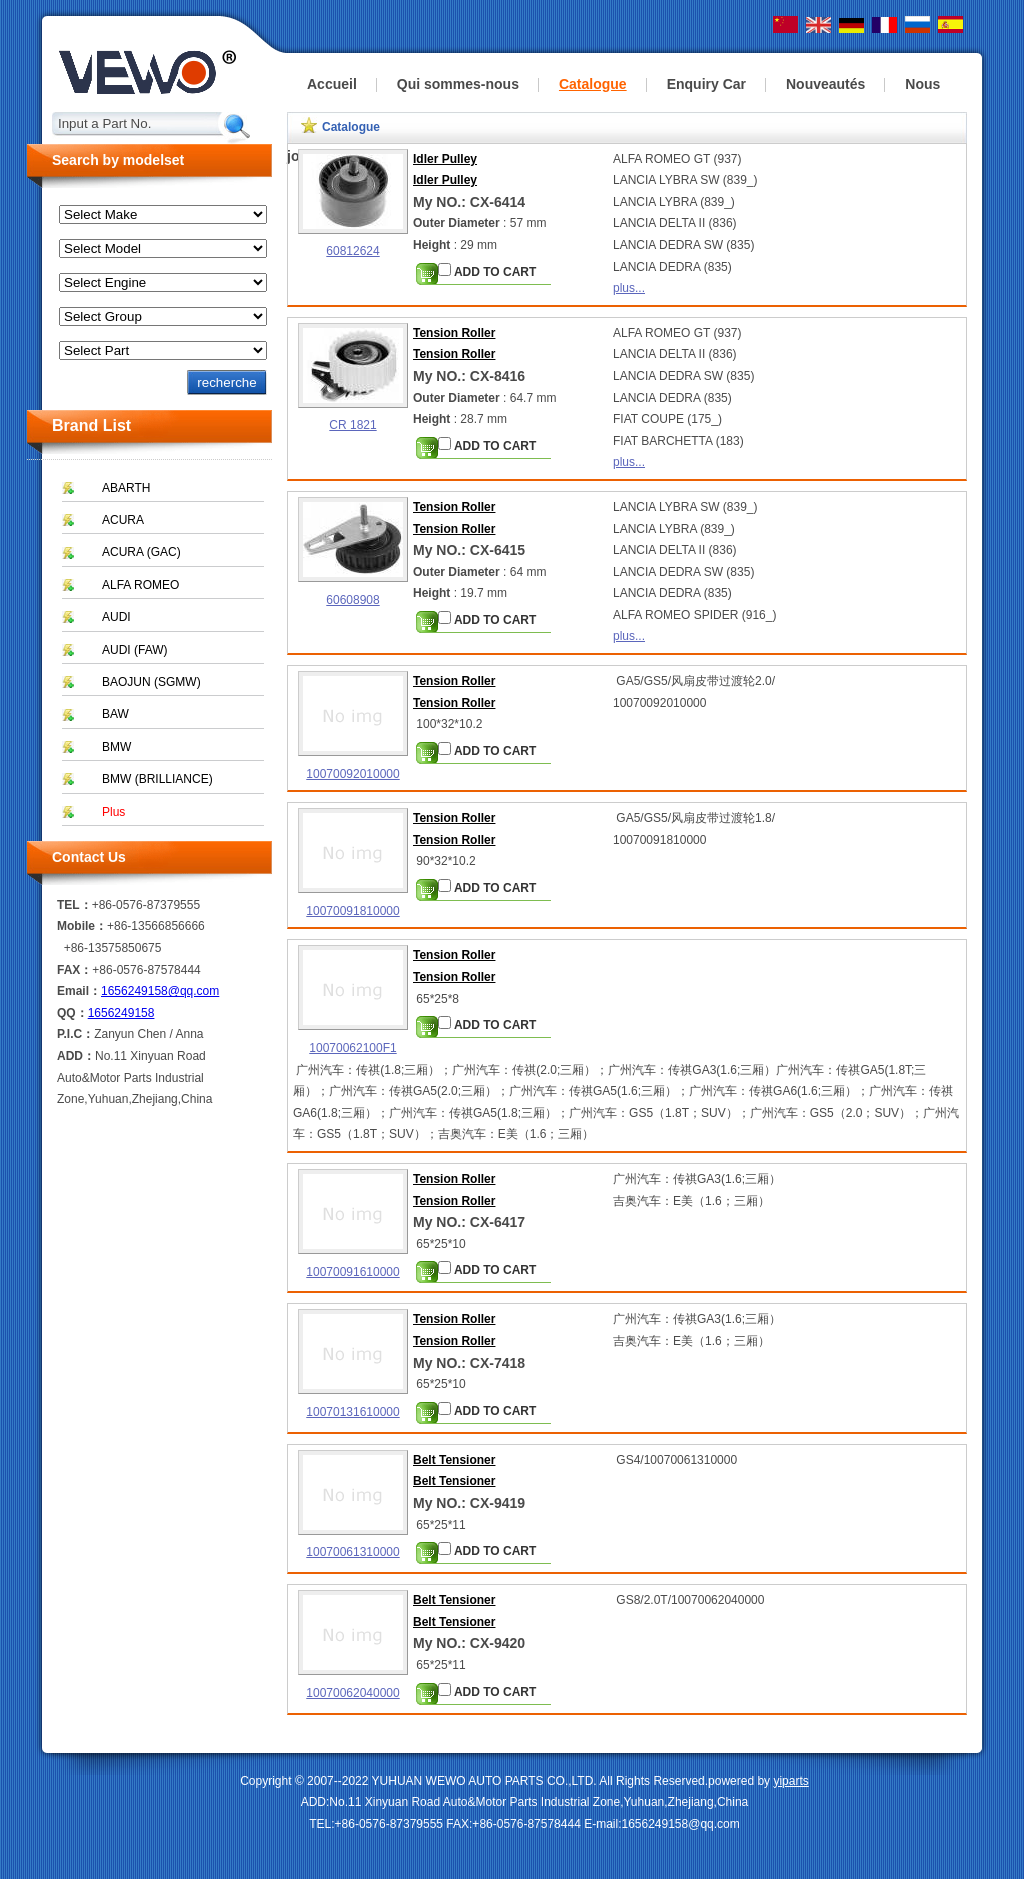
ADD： (76, 1056)
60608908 (352, 600)
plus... (629, 288)
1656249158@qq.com (160, 991)
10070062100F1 (352, 1048)
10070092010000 (352, 774)
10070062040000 (352, 1693)
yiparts (790, 1781)
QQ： (72, 1013)
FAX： (74, 970)
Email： (79, 991)
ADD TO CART (487, 271)
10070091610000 (352, 1272)
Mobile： (82, 926)
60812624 (352, 251)
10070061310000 (352, 1552)
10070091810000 (352, 911)
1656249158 (121, 1013)
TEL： (74, 905)
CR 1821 (352, 425)
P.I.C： (75, 1034)
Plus (113, 812)
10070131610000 (352, 1412)
